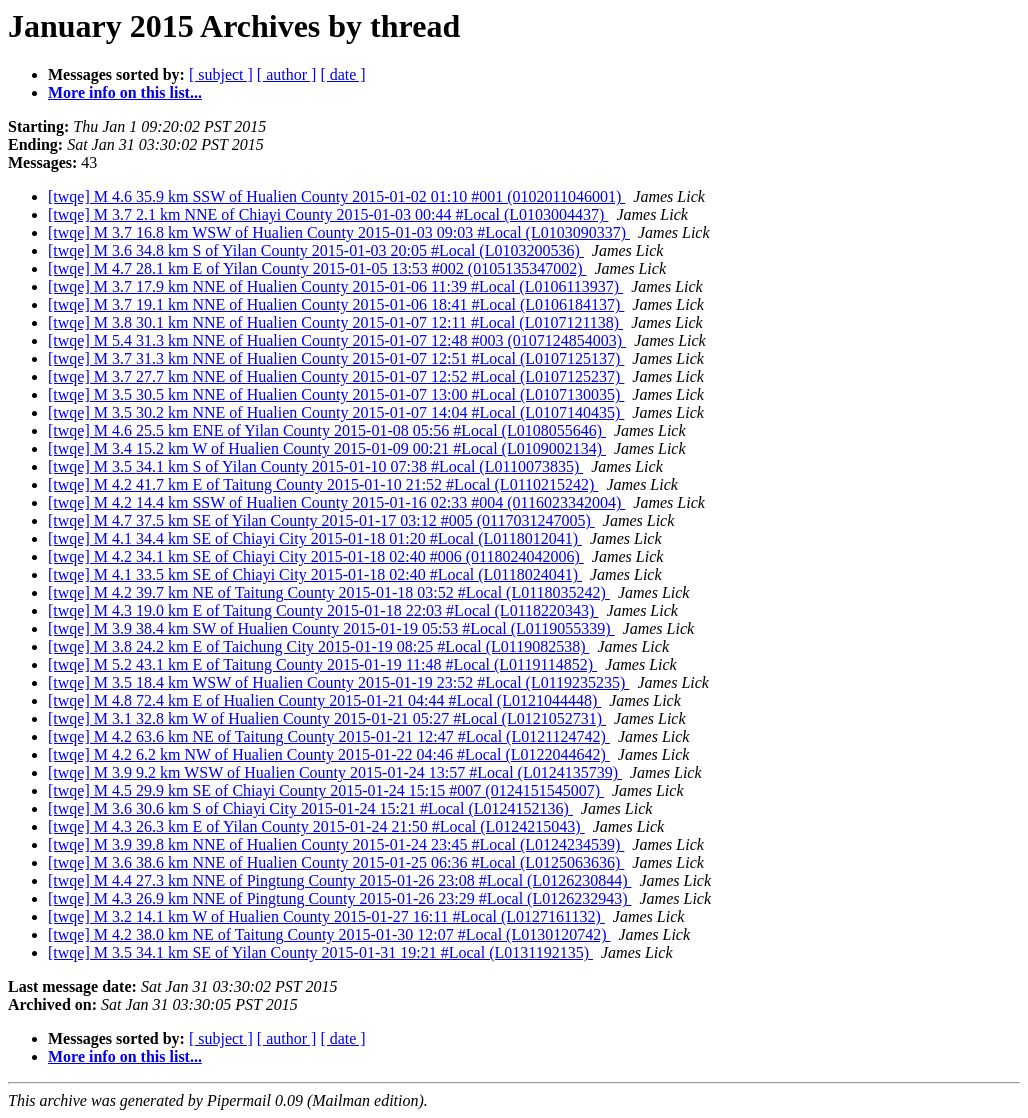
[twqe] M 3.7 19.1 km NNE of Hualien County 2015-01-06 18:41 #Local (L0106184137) (336, 304)
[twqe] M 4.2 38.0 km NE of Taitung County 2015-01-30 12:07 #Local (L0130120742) (329, 934)
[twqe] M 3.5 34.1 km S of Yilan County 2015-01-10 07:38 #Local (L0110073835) (315, 466)
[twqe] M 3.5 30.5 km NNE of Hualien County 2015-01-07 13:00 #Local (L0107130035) (336, 394)
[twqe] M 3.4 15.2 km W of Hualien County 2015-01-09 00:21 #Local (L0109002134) (327, 448)
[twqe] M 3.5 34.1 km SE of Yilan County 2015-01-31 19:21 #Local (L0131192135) (320, 952)
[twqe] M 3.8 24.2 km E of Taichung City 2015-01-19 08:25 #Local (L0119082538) (318, 646)
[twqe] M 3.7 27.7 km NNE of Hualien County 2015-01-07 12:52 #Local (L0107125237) (336, 376)
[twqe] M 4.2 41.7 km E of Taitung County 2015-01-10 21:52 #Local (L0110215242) (323, 484)
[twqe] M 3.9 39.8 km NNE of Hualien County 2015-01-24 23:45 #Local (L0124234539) (336, 844)
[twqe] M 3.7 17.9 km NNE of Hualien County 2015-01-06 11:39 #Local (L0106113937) (335, 286)
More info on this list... (125, 92)
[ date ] (342, 74)
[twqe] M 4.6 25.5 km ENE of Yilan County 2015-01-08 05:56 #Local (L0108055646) (327, 430)
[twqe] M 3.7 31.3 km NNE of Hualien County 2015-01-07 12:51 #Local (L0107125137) (336, 358)
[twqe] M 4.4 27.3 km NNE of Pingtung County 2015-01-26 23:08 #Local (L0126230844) (340, 880)
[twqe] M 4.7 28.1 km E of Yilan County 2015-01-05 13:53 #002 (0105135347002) (317, 268)
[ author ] (287, 74)
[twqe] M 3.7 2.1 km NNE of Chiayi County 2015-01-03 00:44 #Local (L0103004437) (328, 214)
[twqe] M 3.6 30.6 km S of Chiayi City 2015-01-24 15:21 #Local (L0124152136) (310, 808)
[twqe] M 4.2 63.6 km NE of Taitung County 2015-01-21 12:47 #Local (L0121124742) (329, 736)
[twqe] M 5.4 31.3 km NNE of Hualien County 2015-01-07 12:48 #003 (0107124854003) (337, 340)
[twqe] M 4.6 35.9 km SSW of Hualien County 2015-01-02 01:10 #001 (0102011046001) (336, 196)
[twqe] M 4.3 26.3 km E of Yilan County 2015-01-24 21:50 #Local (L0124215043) (316, 826)
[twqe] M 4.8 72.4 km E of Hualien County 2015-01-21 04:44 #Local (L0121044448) (324, 700)
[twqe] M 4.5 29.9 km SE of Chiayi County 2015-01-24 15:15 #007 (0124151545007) (326, 790)
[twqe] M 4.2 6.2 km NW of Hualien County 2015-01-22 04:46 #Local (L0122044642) (329, 754)
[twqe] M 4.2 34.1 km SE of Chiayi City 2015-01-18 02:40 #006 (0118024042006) (316, 556)
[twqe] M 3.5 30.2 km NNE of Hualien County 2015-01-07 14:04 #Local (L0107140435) (336, 412)
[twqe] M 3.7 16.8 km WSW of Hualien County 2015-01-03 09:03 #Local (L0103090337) (339, 232)
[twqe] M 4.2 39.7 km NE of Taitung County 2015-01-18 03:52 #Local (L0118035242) (329, 592)
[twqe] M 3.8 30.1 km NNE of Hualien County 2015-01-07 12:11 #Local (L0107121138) (335, 322)
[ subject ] (221, 74)
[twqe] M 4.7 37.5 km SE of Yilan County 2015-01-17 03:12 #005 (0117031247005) (321, 520)
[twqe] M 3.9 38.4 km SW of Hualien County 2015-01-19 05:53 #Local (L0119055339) (331, 628)
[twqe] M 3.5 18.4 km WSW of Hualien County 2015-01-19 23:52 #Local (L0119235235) (338, 682)
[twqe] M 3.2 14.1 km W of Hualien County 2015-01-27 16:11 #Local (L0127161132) (326, 916)
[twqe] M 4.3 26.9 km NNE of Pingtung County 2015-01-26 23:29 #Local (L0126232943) (340, 898)
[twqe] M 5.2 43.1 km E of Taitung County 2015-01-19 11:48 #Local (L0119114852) (322, 664)
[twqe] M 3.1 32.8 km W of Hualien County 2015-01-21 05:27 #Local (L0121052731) (327, 718)
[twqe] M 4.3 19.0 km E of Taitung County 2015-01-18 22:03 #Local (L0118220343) (323, 610)
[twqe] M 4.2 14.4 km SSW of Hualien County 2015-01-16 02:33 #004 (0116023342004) (336, 502)
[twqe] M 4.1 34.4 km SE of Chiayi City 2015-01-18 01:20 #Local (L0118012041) (315, 538)
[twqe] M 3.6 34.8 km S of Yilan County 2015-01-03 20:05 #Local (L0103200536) (316, 250)
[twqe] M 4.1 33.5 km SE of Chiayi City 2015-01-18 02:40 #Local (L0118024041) (315, 574)
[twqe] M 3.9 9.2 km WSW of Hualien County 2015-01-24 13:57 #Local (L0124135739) (335, 772)
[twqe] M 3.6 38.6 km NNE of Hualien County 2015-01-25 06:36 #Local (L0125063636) (336, 862)
